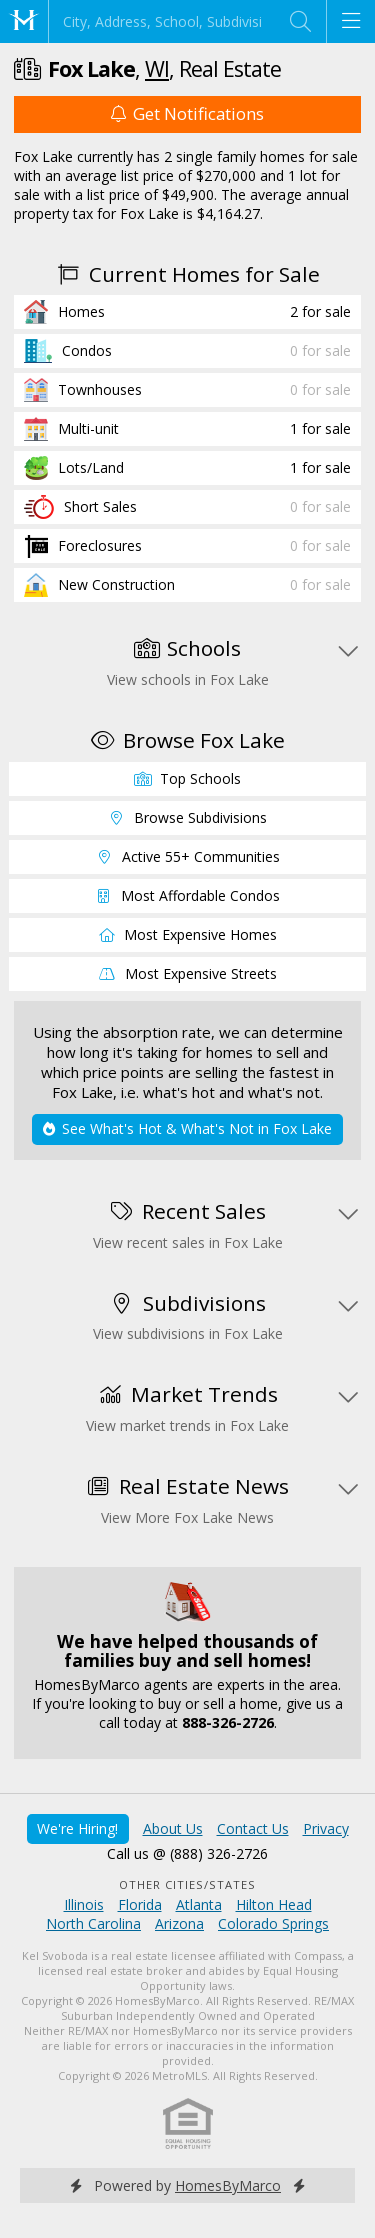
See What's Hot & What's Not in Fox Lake (187, 1128)
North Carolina (93, 1923)
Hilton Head (274, 1904)
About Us (173, 1828)
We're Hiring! (77, 1828)
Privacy (326, 1828)
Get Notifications (187, 113)
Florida (140, 1904)
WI (157, 68)
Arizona (179, 1923)
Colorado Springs (273, 1923)
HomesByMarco (228, 2185)
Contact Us (253, 1828)
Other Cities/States (187, 1884)
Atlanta (199, 1904)
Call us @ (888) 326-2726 (187, 1853)
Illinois (84, 1904)
